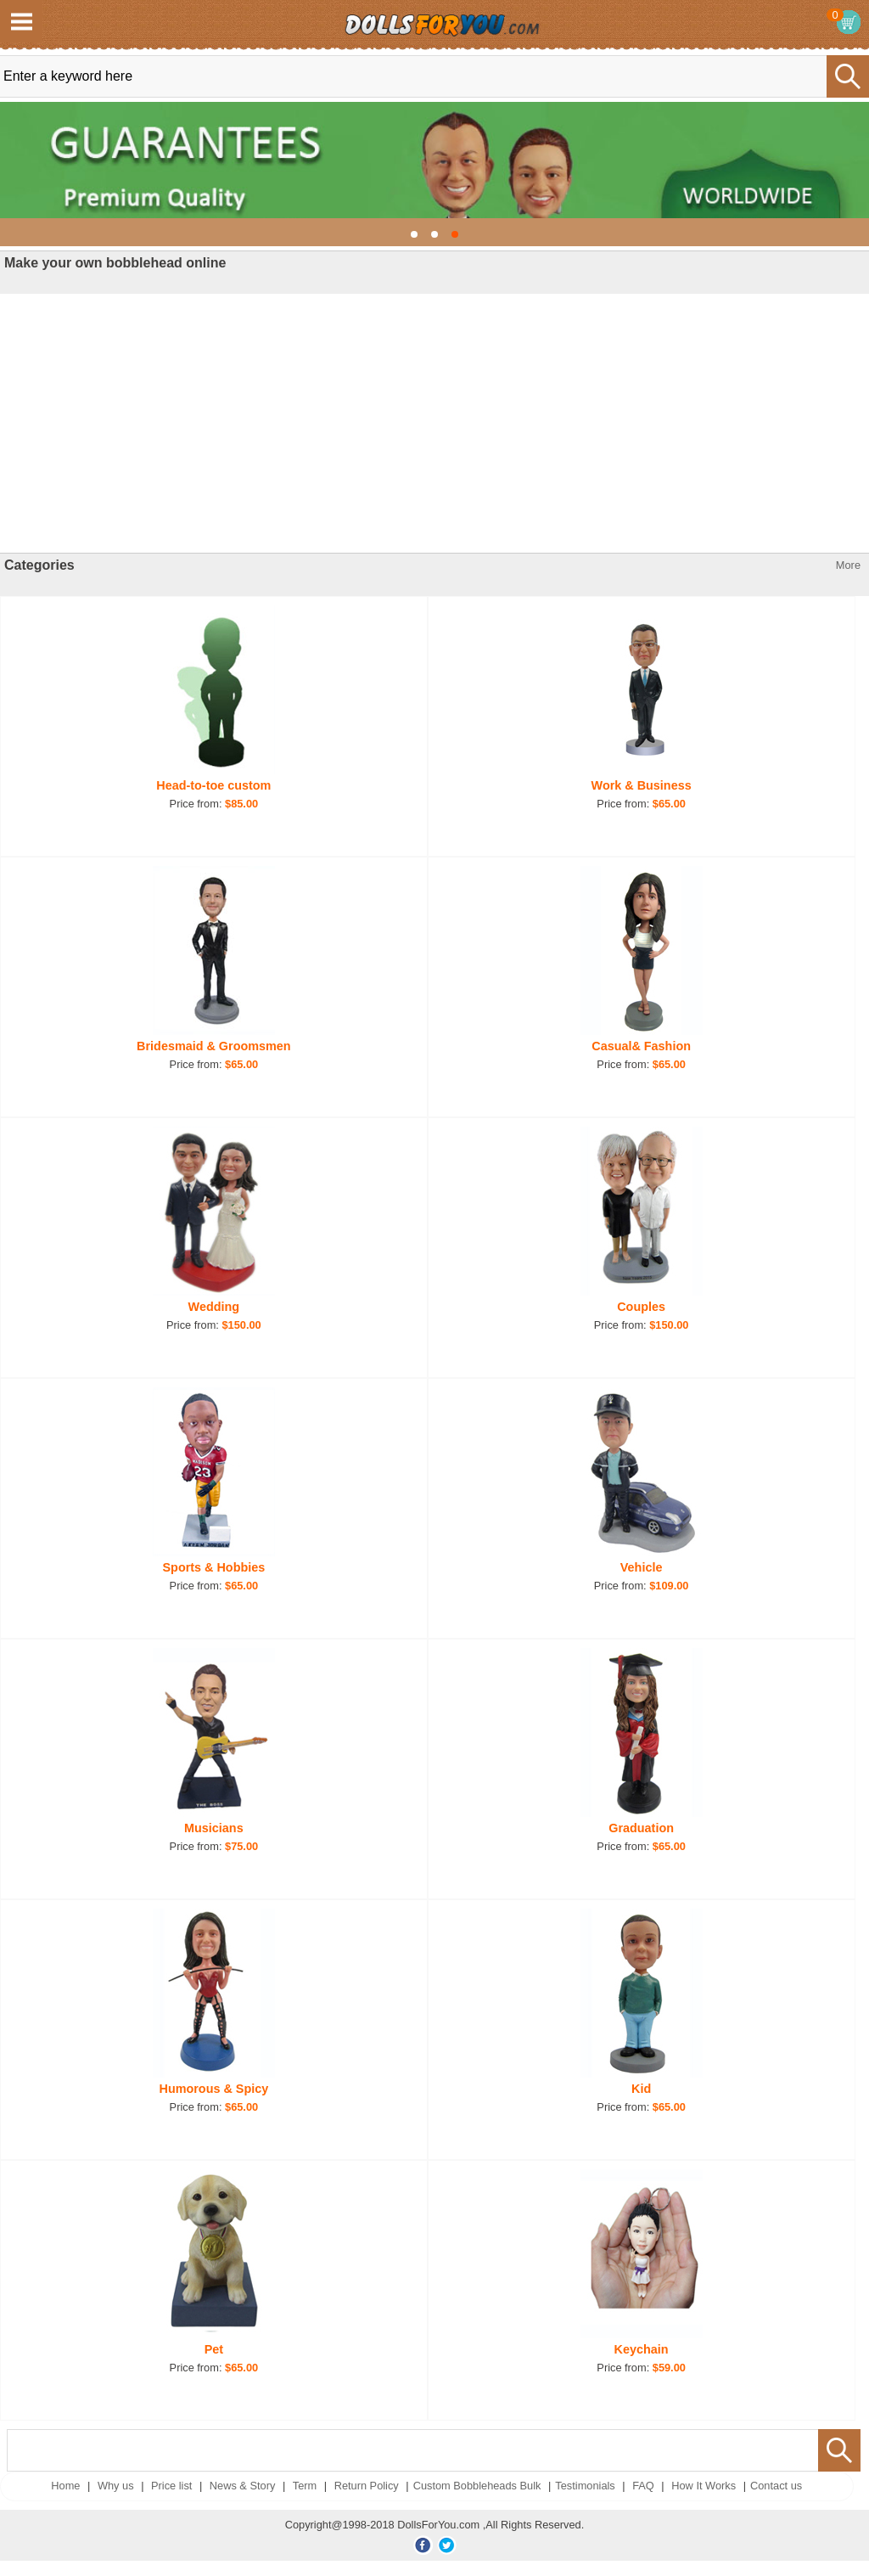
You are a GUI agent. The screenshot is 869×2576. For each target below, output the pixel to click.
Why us (116, 2485)
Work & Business (641, 785)
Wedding (214, 1306)
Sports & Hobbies (214, 1567)
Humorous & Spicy (213, 2088)
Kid (641, 2088)
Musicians (214, 1828)
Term (305, 2485)
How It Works (703, 2485)
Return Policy (366, 2485)
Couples (641, 1306)
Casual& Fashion (641, 1046)
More (848, 565)
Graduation (641, 1828)
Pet (214, 2349)
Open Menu (21, 21)
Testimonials (584, 2485)
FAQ (643, 2485)
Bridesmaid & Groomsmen (214, 1046)
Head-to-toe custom (213, 785)
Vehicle (641, 1567)
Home (65, 2485)
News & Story (243, 2485)
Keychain (641, 2349)
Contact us (776, 2485)
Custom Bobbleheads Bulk (477, 2485)
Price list (171, 2485)
